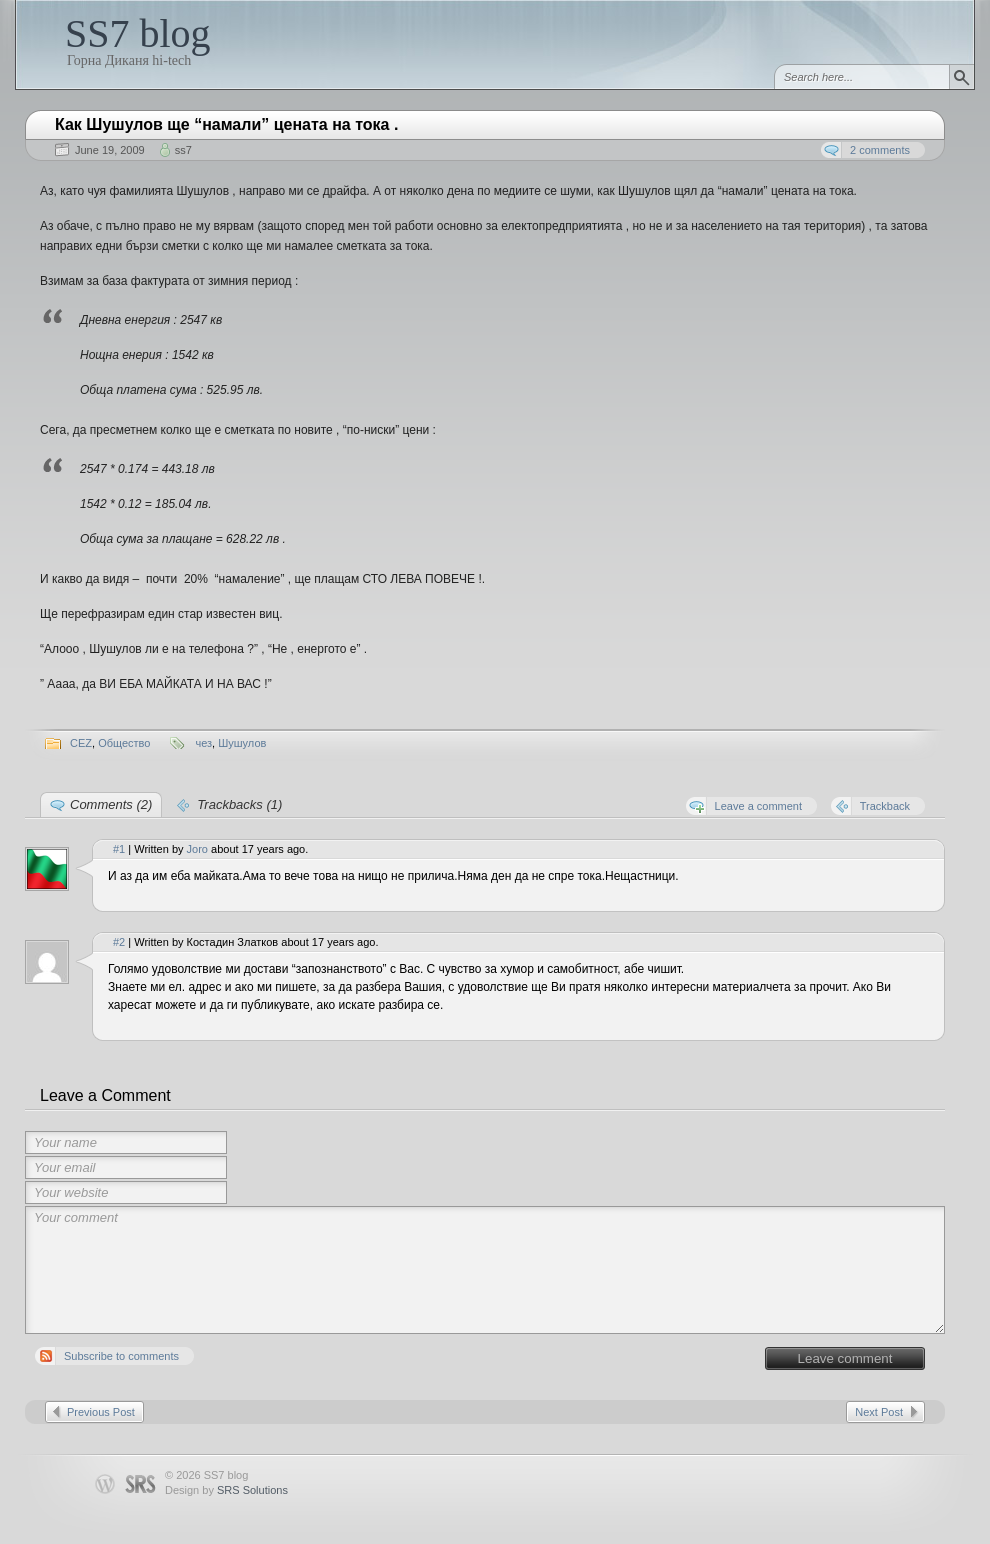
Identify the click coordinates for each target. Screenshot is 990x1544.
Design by (226, 1490)
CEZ (81, 743)
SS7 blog (138, 33)
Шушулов (242, 743)
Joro (197, 849)
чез (203, 743)
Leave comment (845, 1358)
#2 (119, 942)
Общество (124, 743)
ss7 (183, 150)
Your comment (485, 1270)
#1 (119, 849)
